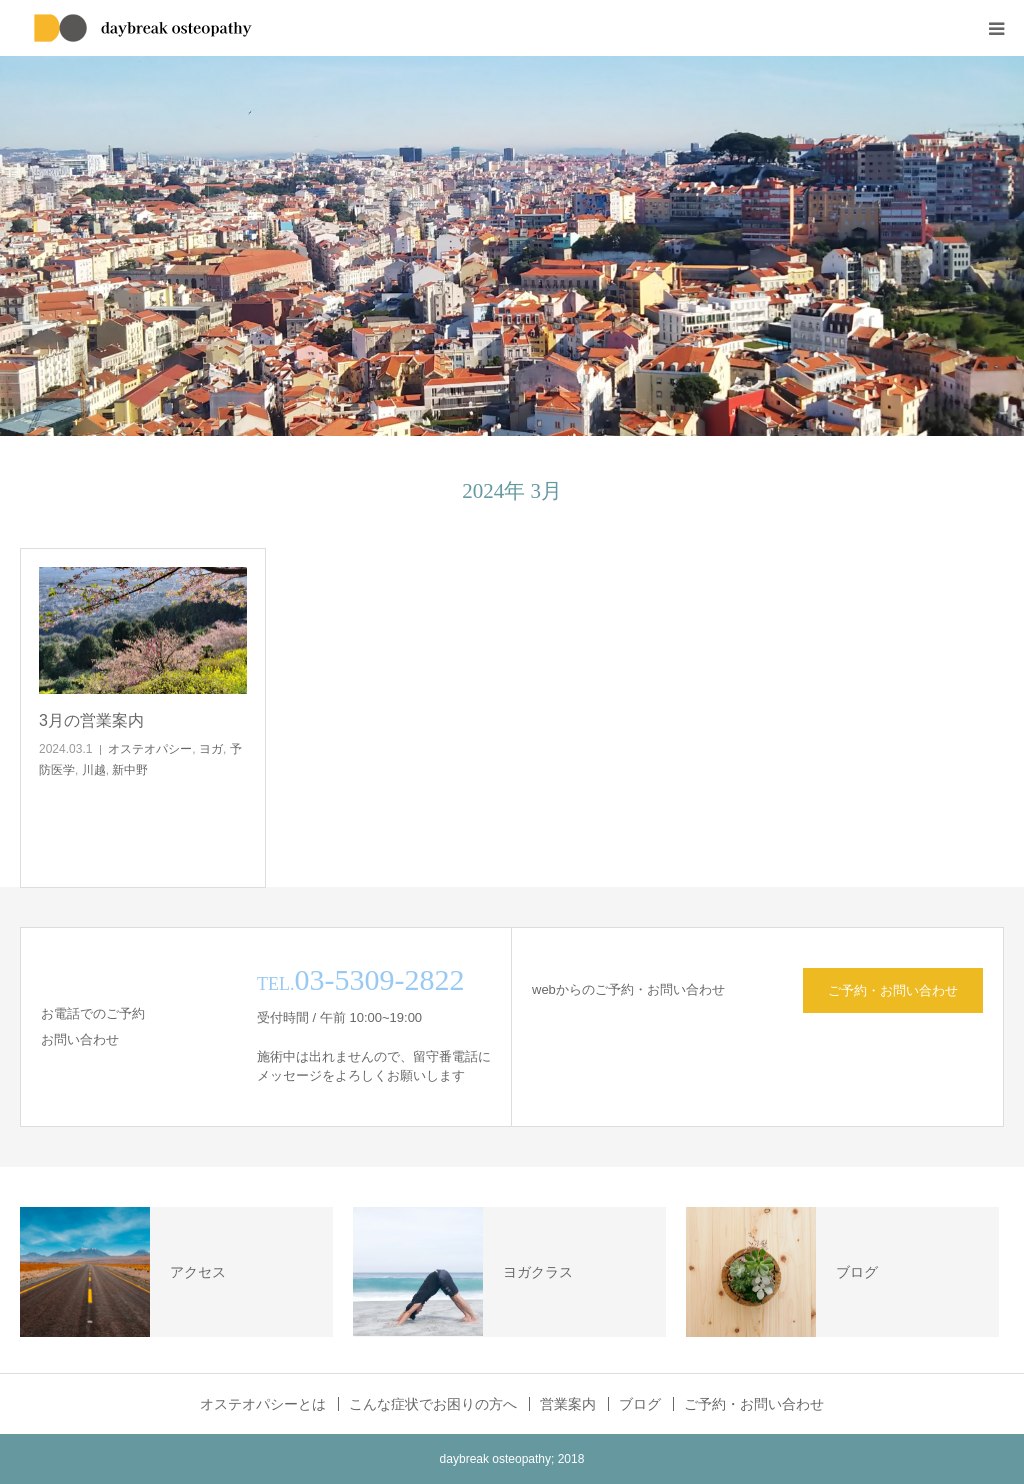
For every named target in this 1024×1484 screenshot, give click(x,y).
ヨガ (211, 749)
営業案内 (568, 1404)
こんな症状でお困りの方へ (433, 1404)
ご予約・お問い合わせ (893, 990)
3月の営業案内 (91, 720)
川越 (94, 770)
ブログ (640, 1404)
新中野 (130, 770)
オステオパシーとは (263, 1404)
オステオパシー (150, 749)
